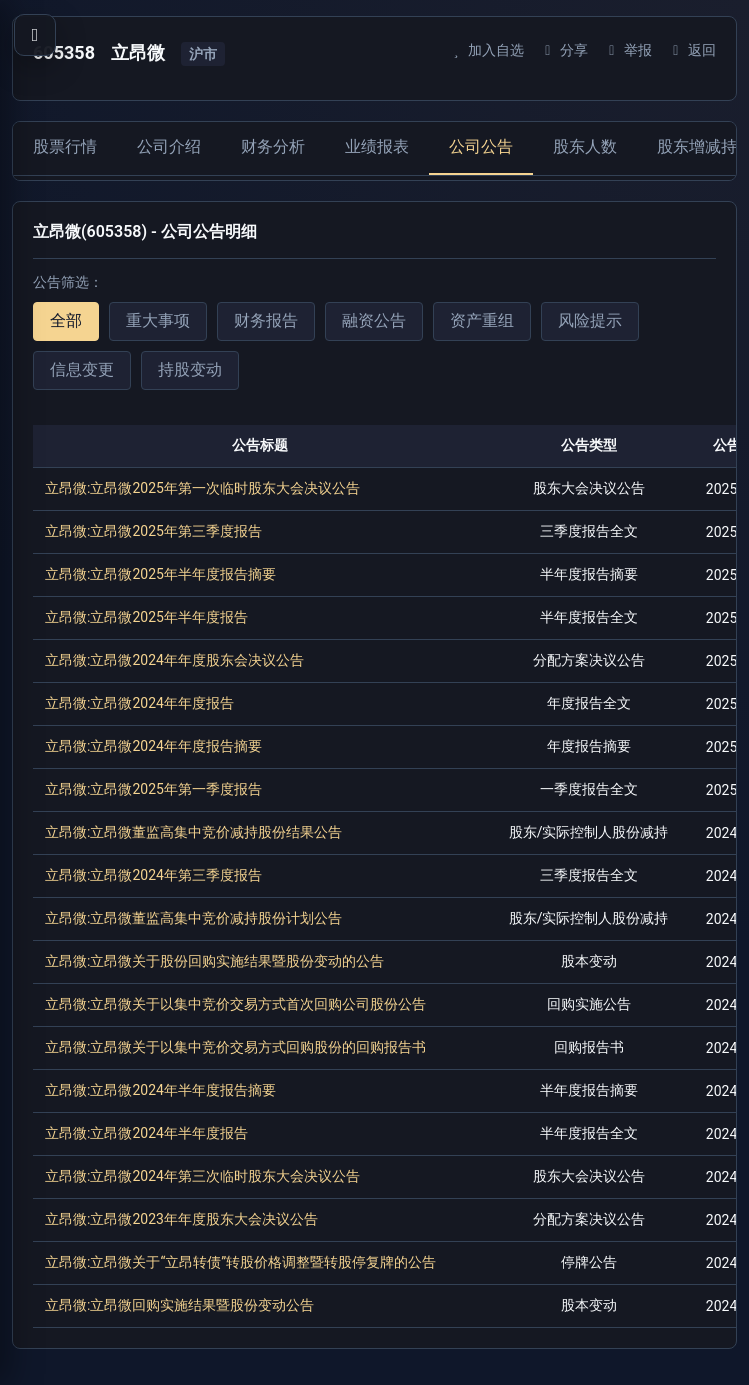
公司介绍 (169, 146)
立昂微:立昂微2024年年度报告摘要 (153, 746)
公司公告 (481, 146)
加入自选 (485, 50)
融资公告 (374, 320)
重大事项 (158, 320)
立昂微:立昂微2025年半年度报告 (146, 617)
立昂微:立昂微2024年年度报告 (139, 703)
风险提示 (590, 320)
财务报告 (266, 320)
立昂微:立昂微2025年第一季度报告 (153, 789)
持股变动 (190, 369)
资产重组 (482, 320)
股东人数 (585, 146)
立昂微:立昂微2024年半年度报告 (146, 1133)
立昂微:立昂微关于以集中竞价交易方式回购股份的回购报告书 (235, 1047)
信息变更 (82, 369)
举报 (627, 50)
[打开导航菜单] (35, 35)
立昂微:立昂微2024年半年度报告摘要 (160, 1090)
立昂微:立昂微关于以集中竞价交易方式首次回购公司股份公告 (235, 1004)
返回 (691, 50)
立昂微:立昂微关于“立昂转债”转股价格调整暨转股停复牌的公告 (240, 1262)
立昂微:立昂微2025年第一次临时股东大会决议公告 (202, 488)
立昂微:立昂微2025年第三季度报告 (153, 531)
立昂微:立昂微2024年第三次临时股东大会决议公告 (202, 1176)
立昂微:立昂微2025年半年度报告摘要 (160, 574)
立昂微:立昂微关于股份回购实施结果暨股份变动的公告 (214, 961)
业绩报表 (377, 146)
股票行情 (65, 146)
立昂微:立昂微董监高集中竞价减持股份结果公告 (193, 832)
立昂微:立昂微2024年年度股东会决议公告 (174, 660)
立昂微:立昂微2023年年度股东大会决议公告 (181, 1219)
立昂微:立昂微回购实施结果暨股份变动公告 (179, 1305)
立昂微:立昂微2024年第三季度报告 (153, 875)
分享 (563, 50)
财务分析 (273, 146)
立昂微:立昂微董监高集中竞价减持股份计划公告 (193, 918)
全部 (66, 320)
